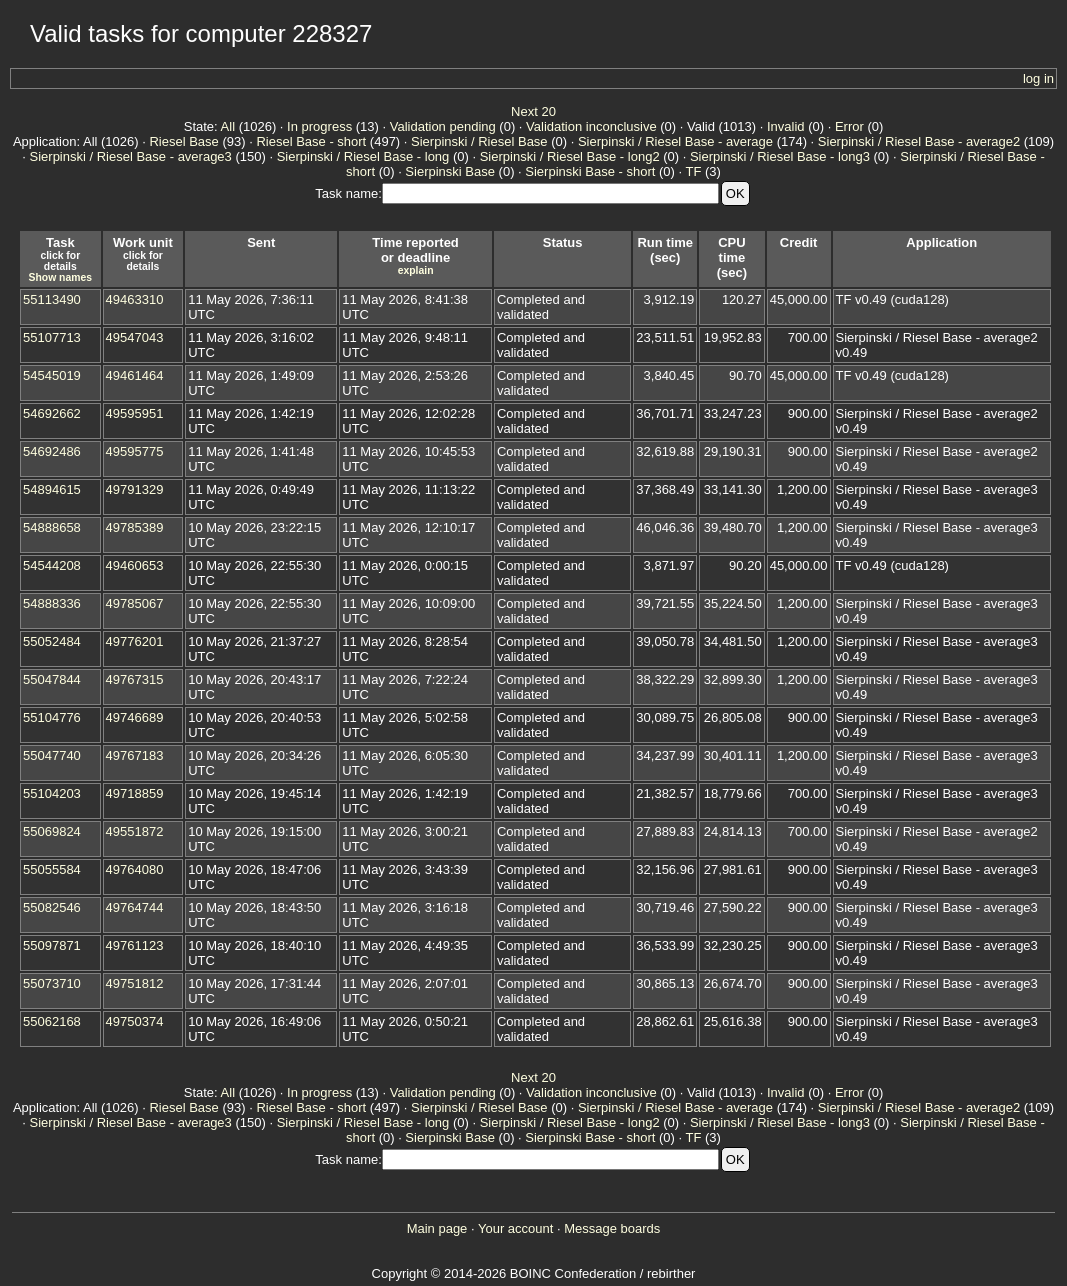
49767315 (135, 679)
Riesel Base (183, 141)
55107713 (52, 337)
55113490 (52, 299)
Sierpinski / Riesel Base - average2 (919, 141)
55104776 (52, 717)
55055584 (52, 869)
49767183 (135, 755)
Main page (437, 1228)
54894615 (52, 489)
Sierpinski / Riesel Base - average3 (131, 156)
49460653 (135, 565)
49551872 (135, 831)
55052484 (52, 641)
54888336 (52, 603)
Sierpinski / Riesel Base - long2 (570, 156)
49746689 (135, 717)
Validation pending (443, 126)
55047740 (52, 755)
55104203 (52, 793)
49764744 (135, 907)
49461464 (135, 375)
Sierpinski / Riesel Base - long (363, 156)
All (228, 126)
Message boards (612, 1228)
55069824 (52, 831)
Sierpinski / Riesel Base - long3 (780, 156)
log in (1038, 78)
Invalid (786, 126)
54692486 (52, 451)
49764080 (135, 869)
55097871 (52, 945)
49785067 (135, 603)
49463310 (135, 299)
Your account (515, 1228)
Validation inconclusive (591, 126)
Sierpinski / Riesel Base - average (675, 141)
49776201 (135, 641)
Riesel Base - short (311, 141)
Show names (61, 277)
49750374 (135, 1021)
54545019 (52, 375)
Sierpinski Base (450, 171)
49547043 (135, 337)
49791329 (135, 489)
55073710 (52, 983)
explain (416, 270)
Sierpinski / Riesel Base (479, 141)
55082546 (52, 907)
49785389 (135, 527)
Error (849, 126)
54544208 (52, 565)
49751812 (135, 983)
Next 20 (533, 111)
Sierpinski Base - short (590, 171)
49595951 (135, 413)
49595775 (135, 451)
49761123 (135, 945)
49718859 (135, 793)
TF (693, 171)
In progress (319, 126)
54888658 (52, 527)
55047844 (52, 679)
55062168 (52, 1021)
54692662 (52, 413)
